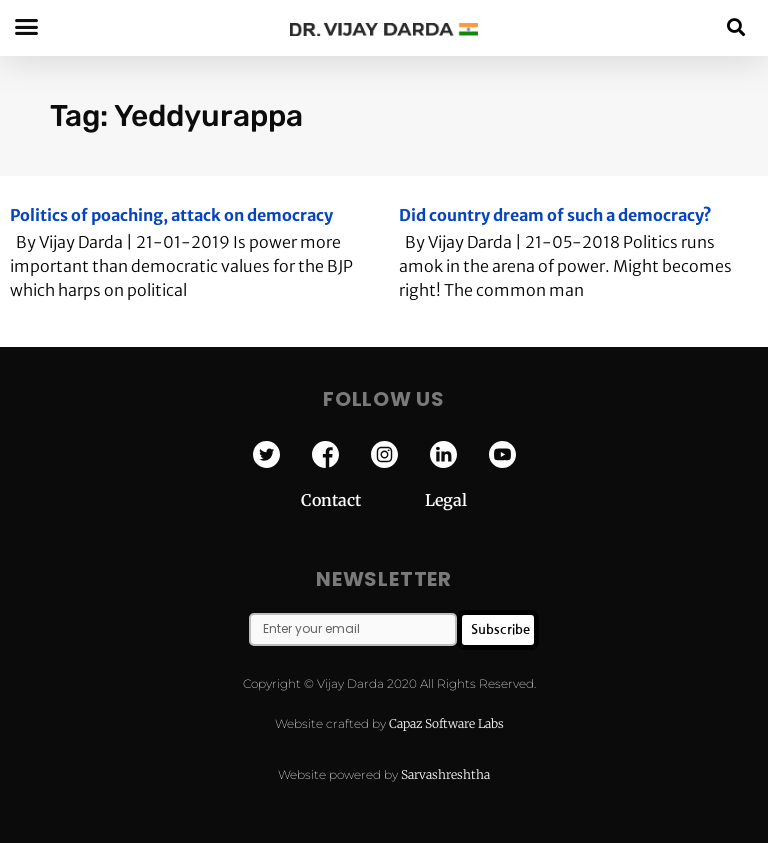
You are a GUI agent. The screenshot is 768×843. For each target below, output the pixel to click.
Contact (363, 500)
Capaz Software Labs (446, 723)
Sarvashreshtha (445, 774)
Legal (446, 500)
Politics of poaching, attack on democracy (171, 215)
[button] (736, 26)
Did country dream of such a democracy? (555, 215)
